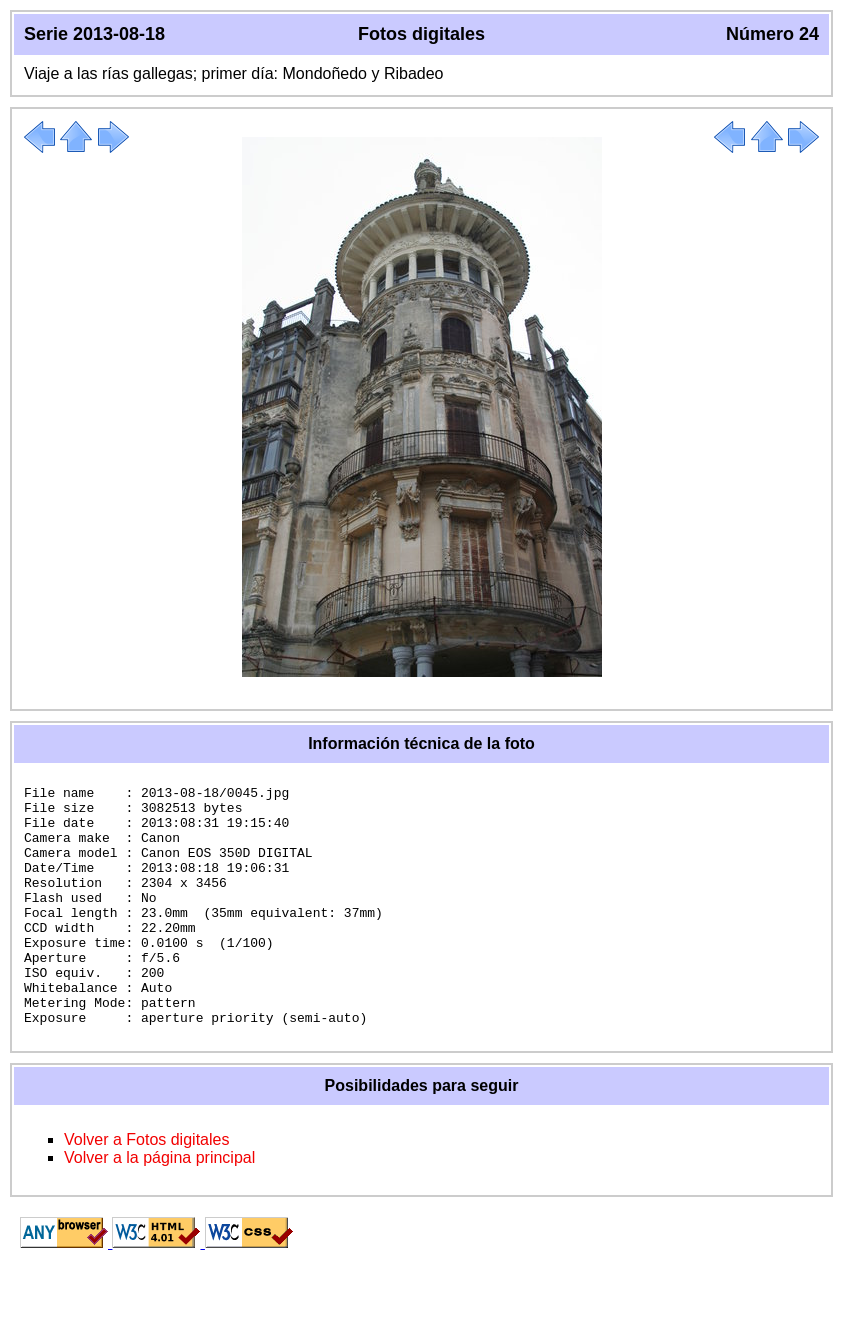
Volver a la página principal (159, 1205)
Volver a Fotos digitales (146, 1187)
